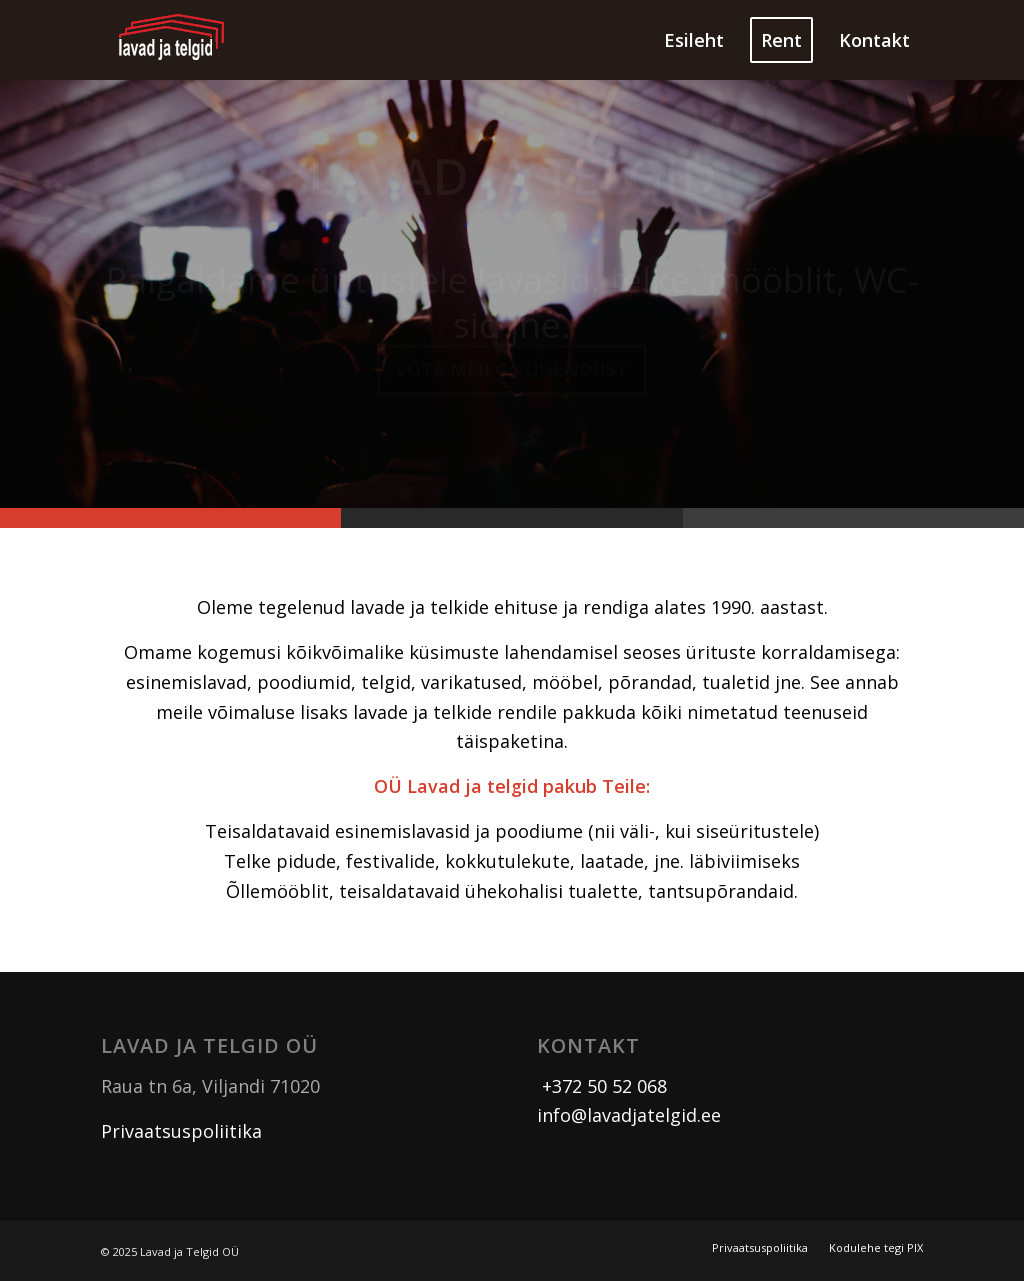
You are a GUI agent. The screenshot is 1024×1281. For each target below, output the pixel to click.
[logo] (172, 40)
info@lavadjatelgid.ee (629, 1115)
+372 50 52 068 (602, 1086)
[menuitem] (694, 40)
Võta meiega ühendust (512, 375)
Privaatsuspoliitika (181, 1131)
